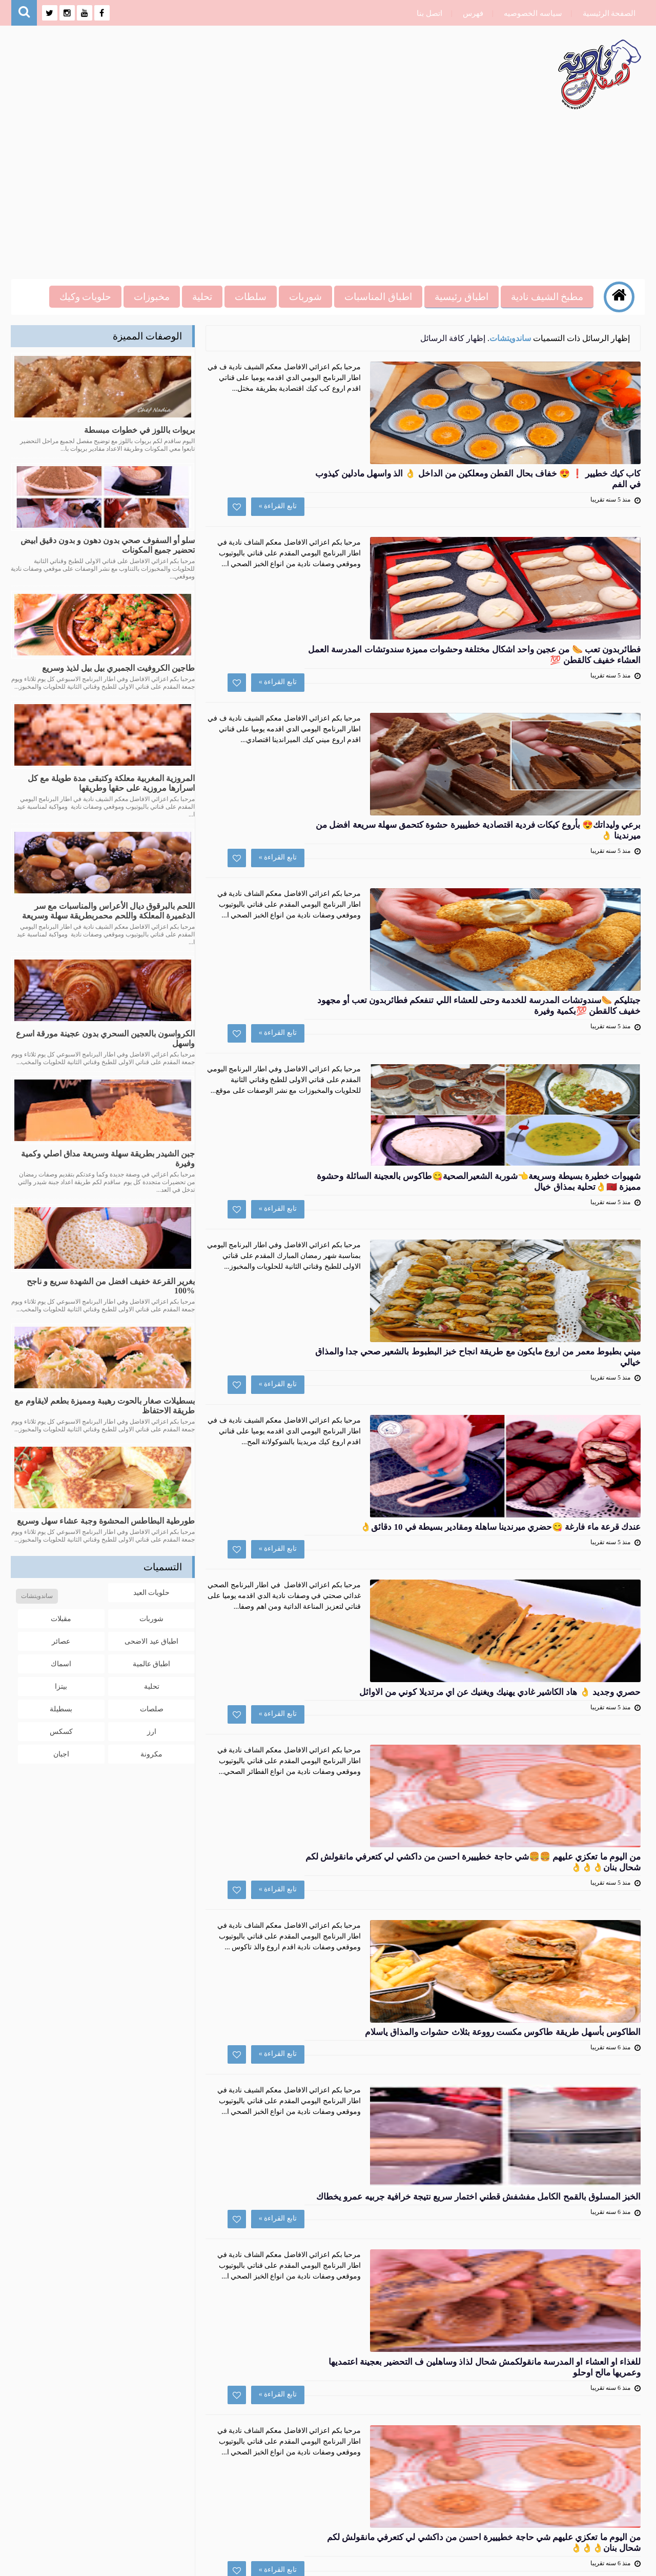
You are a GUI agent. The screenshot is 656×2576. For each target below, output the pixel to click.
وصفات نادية (541, 2562)
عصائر (61, 1639)
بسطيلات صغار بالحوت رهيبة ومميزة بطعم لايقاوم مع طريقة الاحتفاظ (104, 1405)
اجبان (61, 1752)
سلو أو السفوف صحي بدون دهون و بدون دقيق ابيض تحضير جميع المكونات (107, 545)
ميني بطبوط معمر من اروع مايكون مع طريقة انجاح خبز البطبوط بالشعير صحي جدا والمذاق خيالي (342, 990)
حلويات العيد (151, 1590)
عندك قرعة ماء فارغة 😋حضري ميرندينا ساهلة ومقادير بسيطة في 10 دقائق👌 (348, 1114)
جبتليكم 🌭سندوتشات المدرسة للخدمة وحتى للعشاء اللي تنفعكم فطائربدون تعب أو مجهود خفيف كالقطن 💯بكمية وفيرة (355, 743)
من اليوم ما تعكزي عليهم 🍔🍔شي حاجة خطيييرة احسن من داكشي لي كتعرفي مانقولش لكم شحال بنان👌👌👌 (343, 1361)
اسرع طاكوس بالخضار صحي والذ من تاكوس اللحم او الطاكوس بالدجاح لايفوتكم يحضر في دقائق (344, 2102)
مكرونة (151, 1752)
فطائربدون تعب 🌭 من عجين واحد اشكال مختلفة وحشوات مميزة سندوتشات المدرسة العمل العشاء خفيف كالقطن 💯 (354, 496)
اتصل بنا (425, 13)
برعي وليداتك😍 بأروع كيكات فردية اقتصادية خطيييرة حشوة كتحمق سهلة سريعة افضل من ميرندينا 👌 (340, 619)
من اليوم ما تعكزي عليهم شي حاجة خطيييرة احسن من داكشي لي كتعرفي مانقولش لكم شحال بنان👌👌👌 (339, 1855)
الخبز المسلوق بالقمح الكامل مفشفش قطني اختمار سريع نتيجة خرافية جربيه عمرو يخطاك (344, 1608)
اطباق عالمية (152, 1662)
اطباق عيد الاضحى (151, 1639)
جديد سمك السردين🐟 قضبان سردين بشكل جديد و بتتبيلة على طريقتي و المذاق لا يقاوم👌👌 (340, 1979)
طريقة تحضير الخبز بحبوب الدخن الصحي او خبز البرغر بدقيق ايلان (354, 2344)
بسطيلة (61, 1707)
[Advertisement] (333, 192)
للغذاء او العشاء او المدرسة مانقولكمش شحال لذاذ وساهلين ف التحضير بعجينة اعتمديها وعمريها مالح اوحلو (343, 1732)
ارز (151, 1729)
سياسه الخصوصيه (529, 13)
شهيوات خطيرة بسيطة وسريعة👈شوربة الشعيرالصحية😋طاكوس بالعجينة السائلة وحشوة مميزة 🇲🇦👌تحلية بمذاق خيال (352, 866)
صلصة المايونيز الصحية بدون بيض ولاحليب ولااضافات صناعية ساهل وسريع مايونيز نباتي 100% (339, 2226)
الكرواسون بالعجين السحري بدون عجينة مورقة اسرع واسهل (105, 1038)
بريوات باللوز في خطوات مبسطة (139, 430)
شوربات (151, 1617)
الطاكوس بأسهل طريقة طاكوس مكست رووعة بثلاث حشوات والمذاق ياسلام (346, 1484)
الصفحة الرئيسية (604, 13)
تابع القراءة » (445, 441)
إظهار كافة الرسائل (452, 338)
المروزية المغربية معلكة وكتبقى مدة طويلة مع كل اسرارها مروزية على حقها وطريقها (111, 783)
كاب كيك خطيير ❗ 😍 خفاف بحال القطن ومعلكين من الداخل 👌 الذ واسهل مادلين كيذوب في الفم (347, 372)
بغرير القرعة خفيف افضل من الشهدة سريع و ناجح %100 (111, 1286)
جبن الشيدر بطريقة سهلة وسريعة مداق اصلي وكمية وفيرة (108, 1158)
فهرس (469, 13)
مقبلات (61, 1617)
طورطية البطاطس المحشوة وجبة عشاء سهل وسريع (106, 1520)
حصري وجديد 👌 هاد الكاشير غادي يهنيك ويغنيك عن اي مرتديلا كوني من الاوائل (343, 1237)
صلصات (151, 1707)
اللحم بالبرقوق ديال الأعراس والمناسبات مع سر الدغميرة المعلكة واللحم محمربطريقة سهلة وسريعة (108, 911)
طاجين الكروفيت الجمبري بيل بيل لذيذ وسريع (118, 668)
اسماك (61, 1662)
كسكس (61, 1729)
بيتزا (61, 1684)
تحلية (151, 1684)
